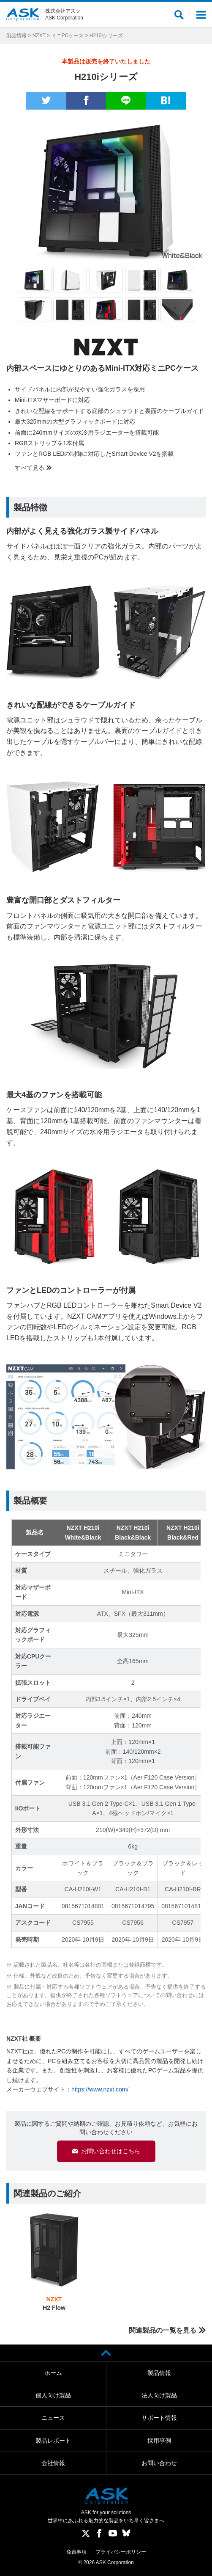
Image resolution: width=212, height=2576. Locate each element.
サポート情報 (159, 2417)
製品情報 (16, 36)
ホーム (53, 2372)
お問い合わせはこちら (110, 2151)
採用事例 (159, 2440)
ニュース (53, 2417)
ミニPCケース (68, 36)
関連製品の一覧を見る (162, 2330)
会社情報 (53, 2463)
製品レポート (53, 2440)
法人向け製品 (159, 2395)
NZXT (39, 36)
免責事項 (76, 2552)
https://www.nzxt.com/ (99, 2089)
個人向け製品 (53, 2395)
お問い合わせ (159, 2463)
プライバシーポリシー (120, 2552)
